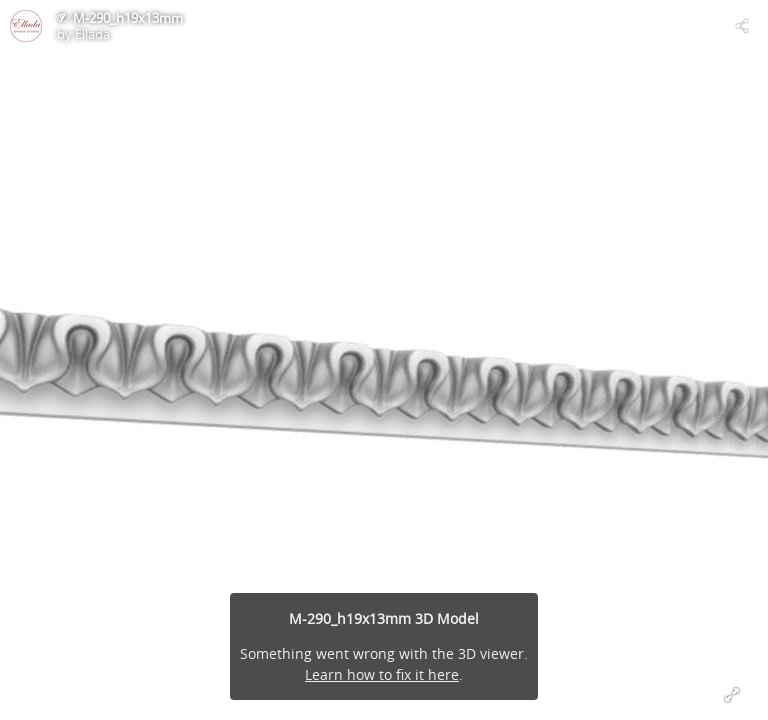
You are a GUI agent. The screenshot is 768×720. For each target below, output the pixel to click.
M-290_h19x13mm (128, 18)
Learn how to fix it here (382, 674)
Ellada (92, 34)
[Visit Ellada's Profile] (26, 26)
